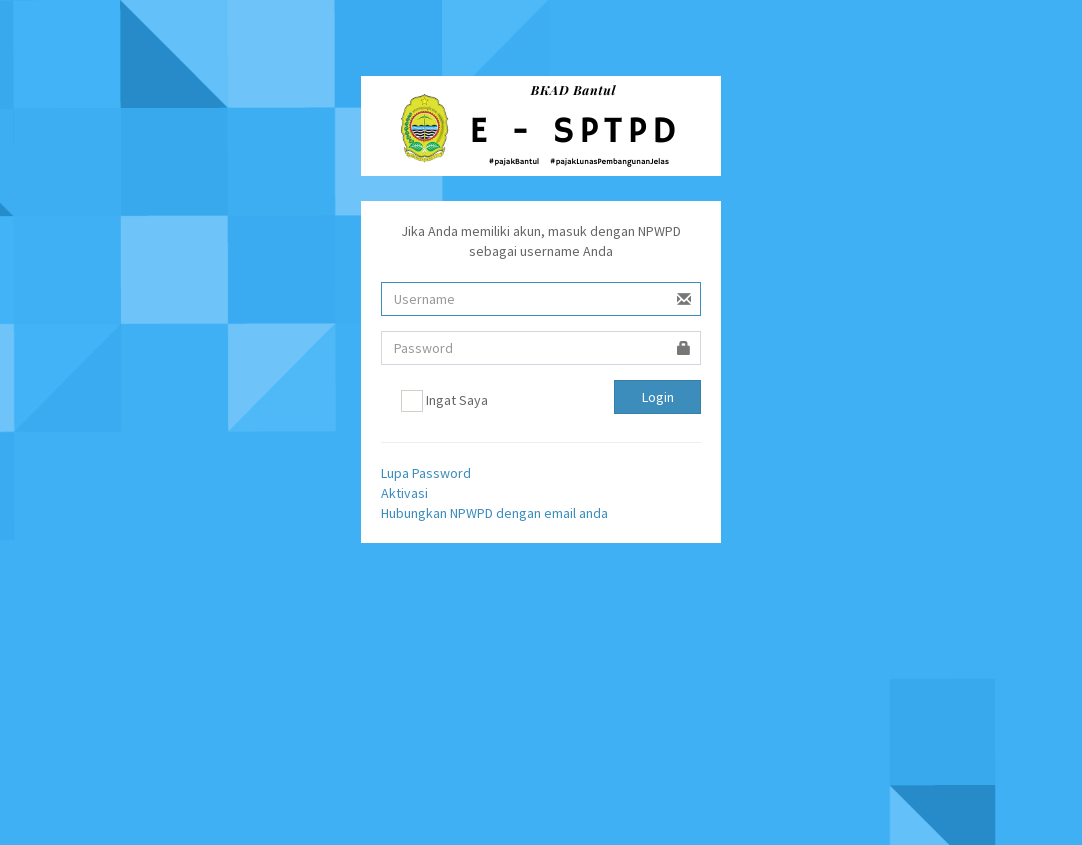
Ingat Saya (444, 401)
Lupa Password (426, 473)
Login (658, 397)
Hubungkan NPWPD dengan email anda (494, 513)
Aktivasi (404, 493)
